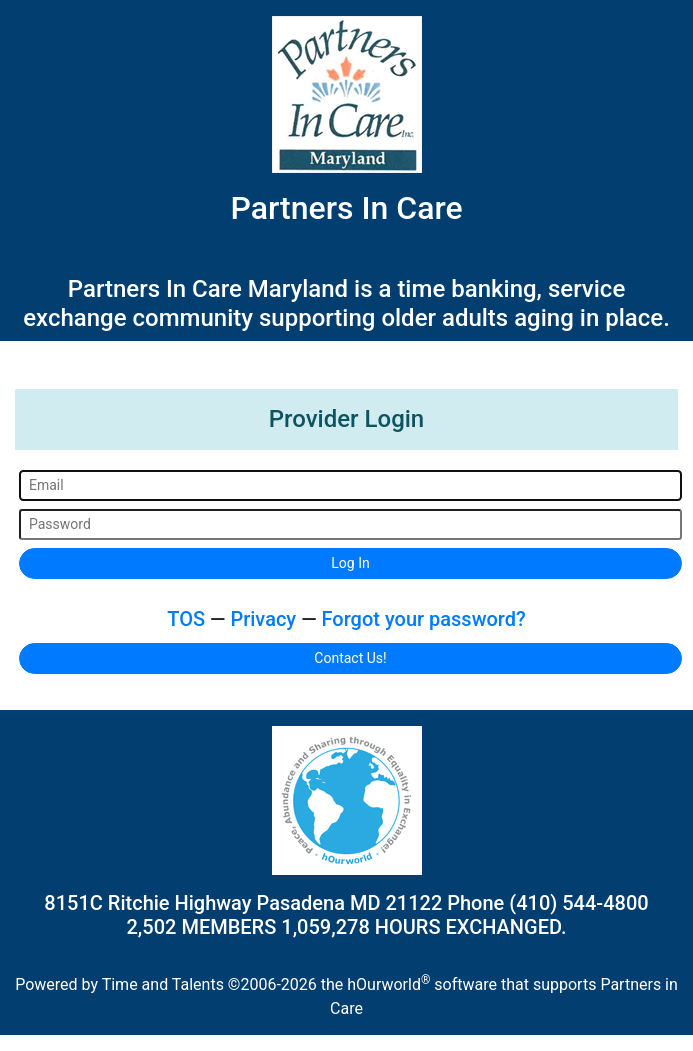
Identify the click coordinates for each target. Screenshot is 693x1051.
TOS (186, 619)
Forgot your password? (424, 619)
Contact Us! (350, 658)
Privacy (263, 619)
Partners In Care (346, 208)
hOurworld (388, 984)
